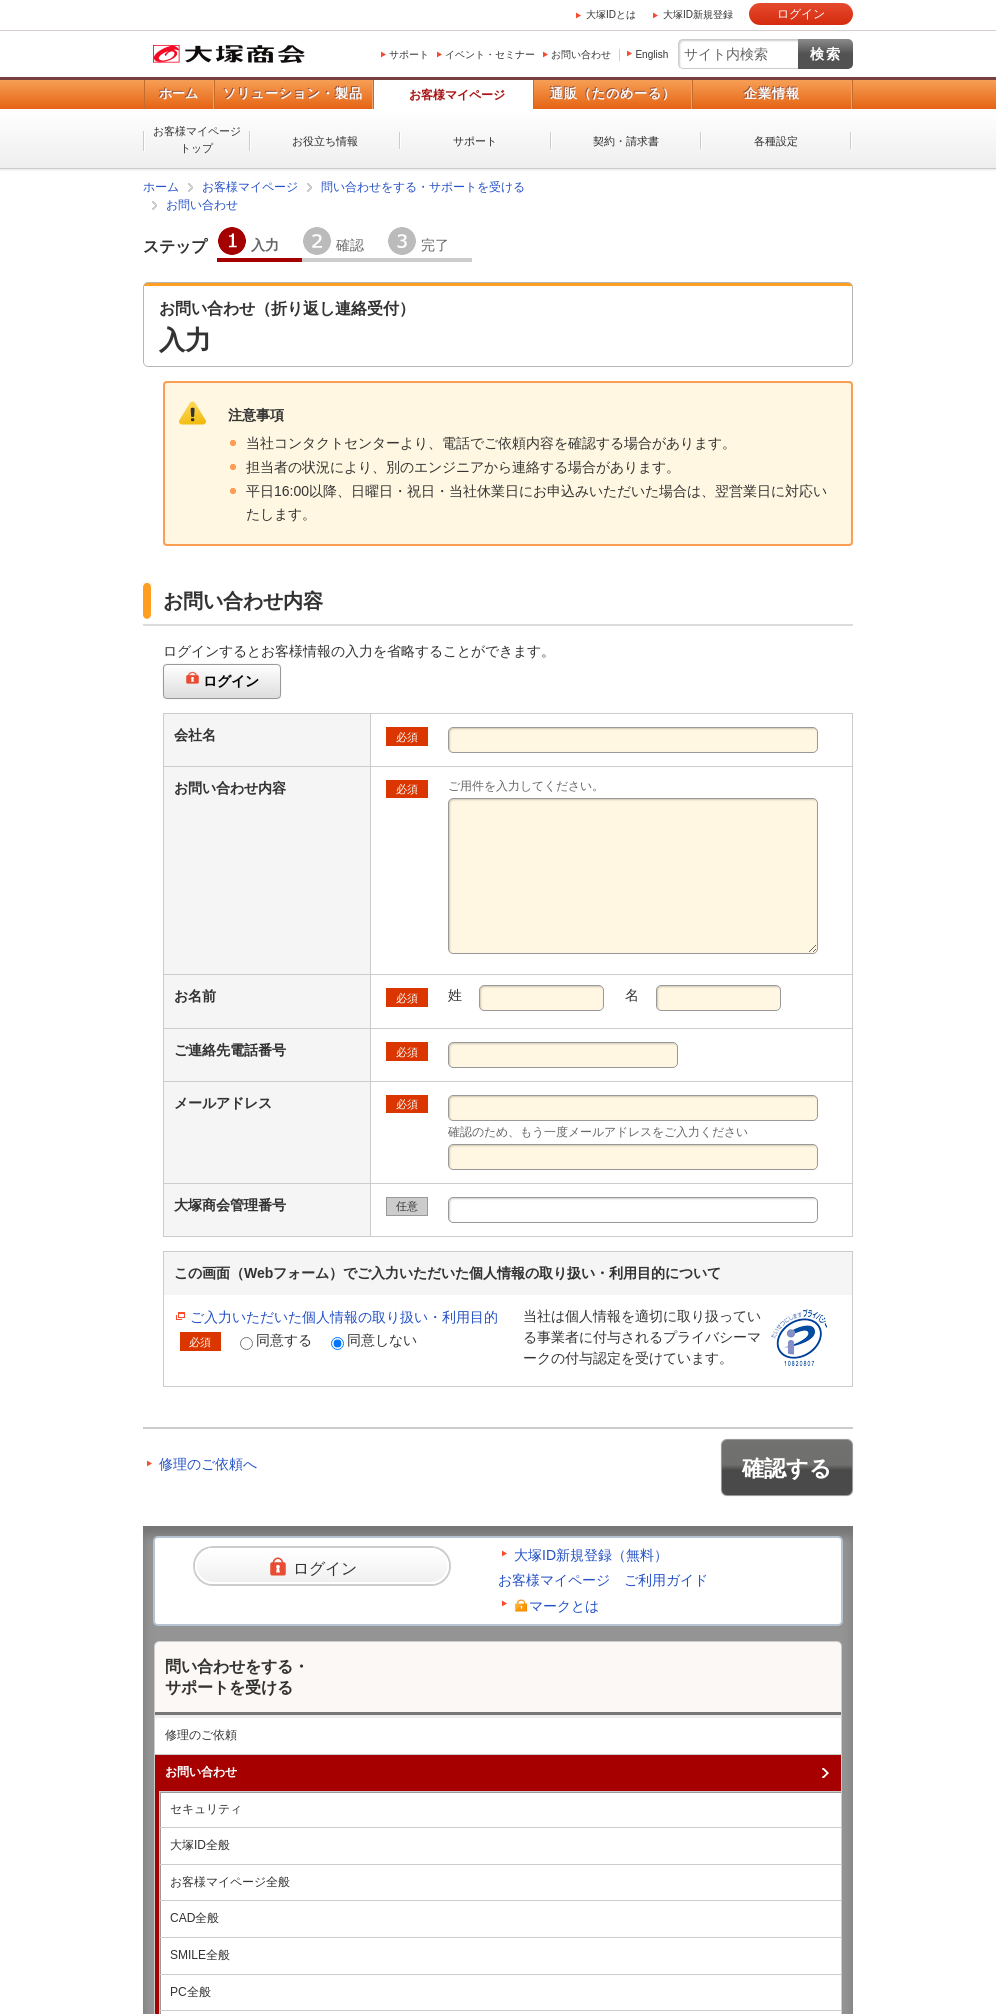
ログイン (801, 14)
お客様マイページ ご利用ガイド (603, 1580)
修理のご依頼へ (208, 1464)
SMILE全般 (200, 1955)
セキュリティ (206, 1809)
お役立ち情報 (325, 141)
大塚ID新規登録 (698, 14)
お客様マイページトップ (197, 139)
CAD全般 (194, 1918)
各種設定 (776, 141)
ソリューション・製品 (293, 93)
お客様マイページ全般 (230, 1882)
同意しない (374, 1340)
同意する (276, 1340)
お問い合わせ (581, 54)
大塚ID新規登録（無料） (591, 1555)
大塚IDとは (611, 14)
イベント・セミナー (490, 54)
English (651, 54)
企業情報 (772, 93)
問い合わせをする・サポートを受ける (423, 187)
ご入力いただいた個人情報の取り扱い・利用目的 (344, 1317)
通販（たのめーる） (613, 93)
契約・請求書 (626, 141)
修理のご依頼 (201, 1735)
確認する (787, 1468)
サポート (409, 54)
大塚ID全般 (200, 1845)
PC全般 (190, 1992)
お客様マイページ (457, 95)
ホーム (178, 93)
